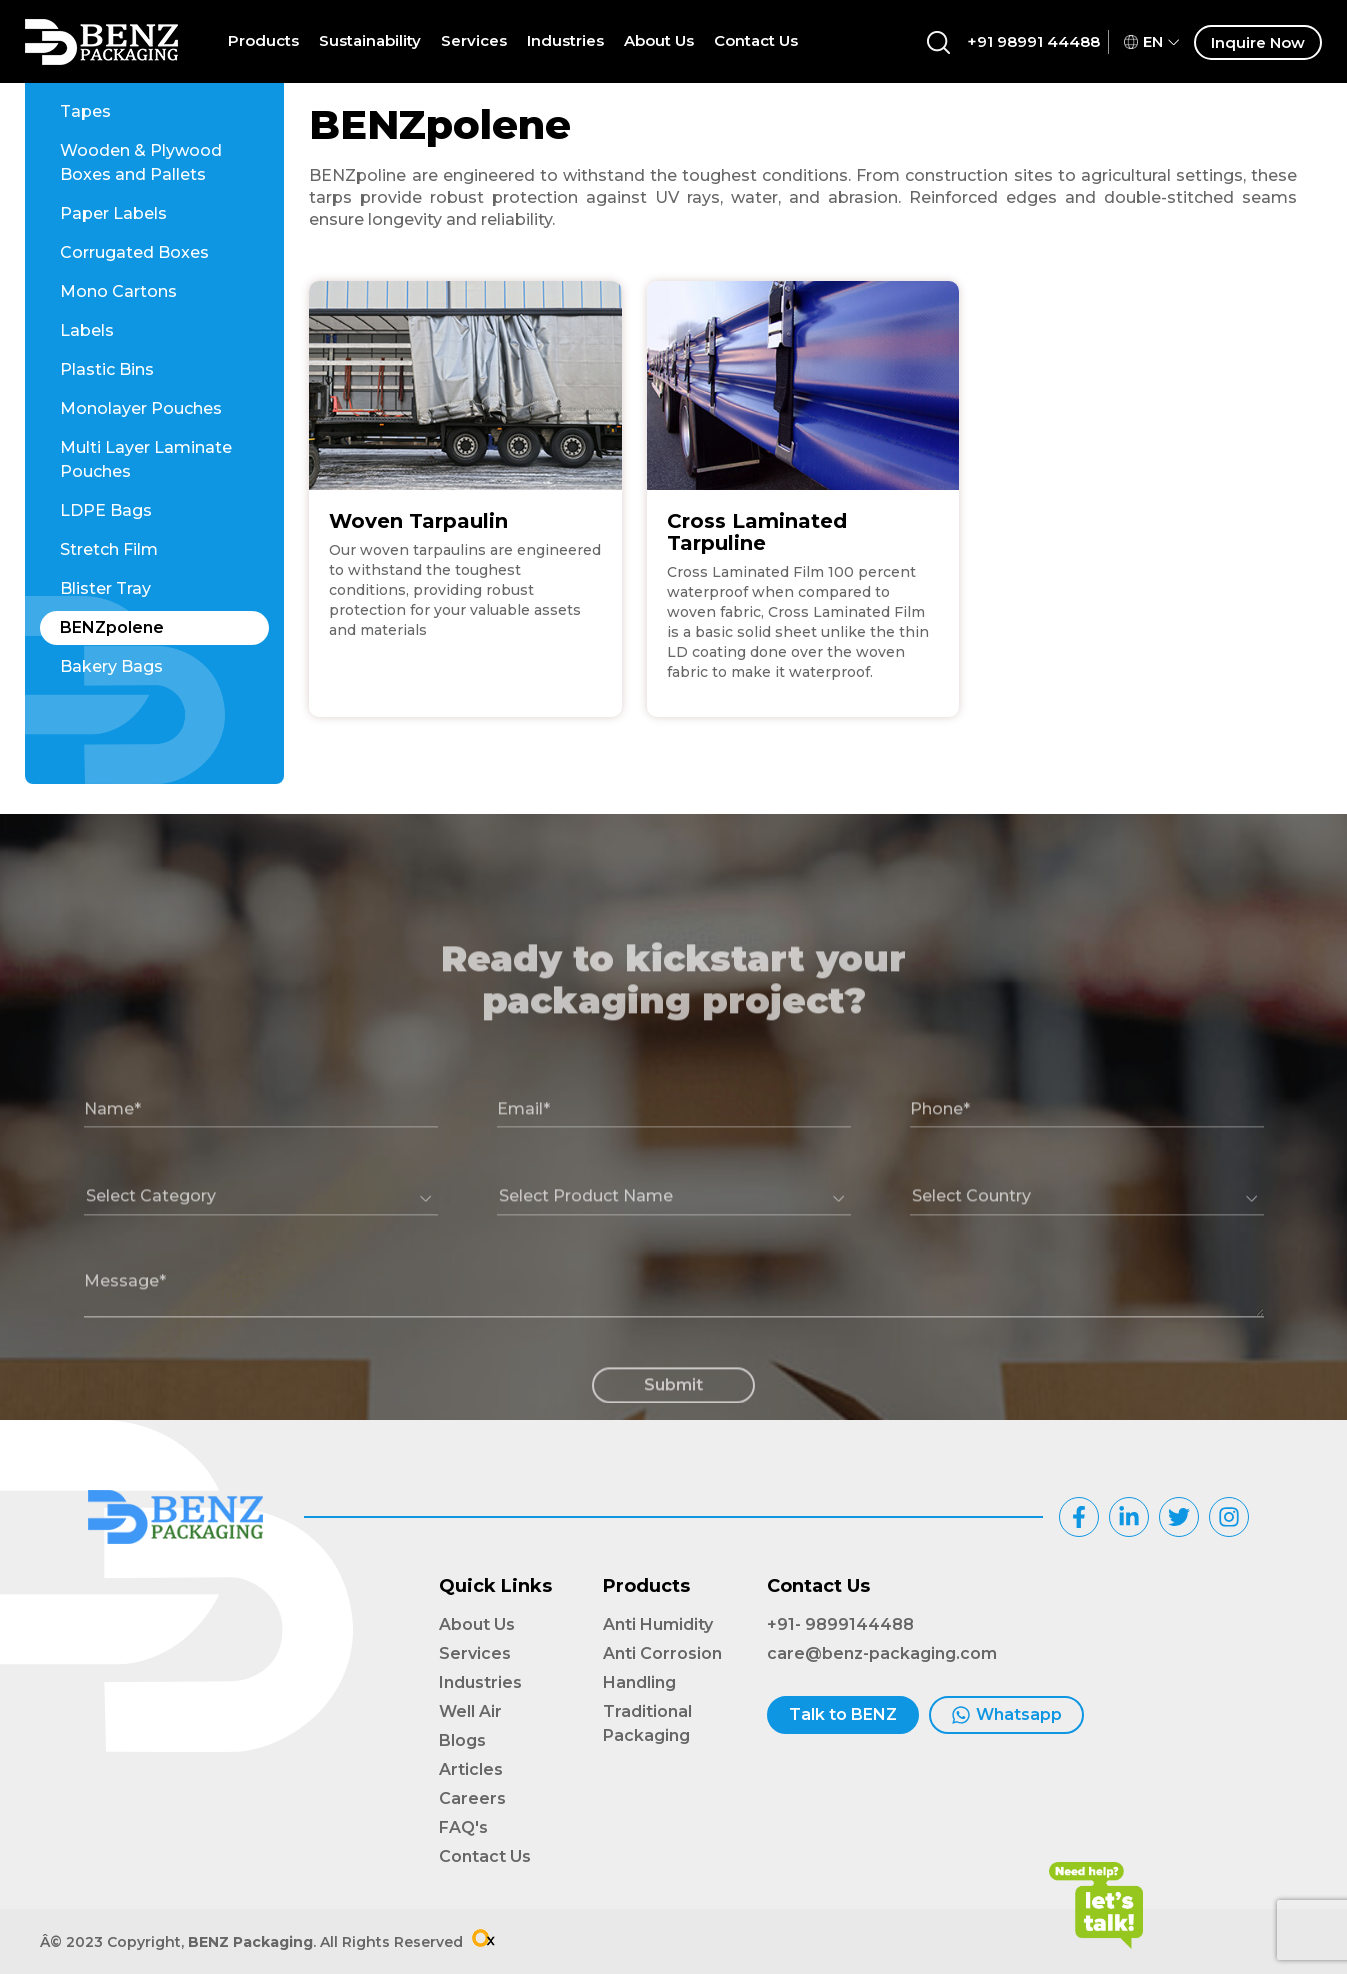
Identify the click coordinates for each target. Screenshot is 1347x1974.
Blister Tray (105, 588)
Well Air (470, 1711)
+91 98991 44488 (1033, 41)
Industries (565, 40)
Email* (523, 1158)
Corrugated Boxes (134, 252)
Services (474, 40)
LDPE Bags (106, 510)
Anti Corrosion (662, 1653)
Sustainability (370, 40)
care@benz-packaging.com (882, 1653)
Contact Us (756, 40)
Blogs (462, 1740)
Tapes (85, 111)
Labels (87, 330)
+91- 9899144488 (840, 1624)
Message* (125, 1330)
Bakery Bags (111, 666)
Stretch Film (109, 549)
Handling (639, 1682)
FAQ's (463, 1827)
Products (263, 40)
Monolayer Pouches (141, 408)
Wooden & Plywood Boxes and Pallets (141, 162)
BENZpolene (112, 627)
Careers (472, 1798)
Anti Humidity (658, 1624)
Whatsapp (1006, 1715)
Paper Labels (113, 213)
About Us (659, 40)
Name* (112, 1158)
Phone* (940, 1158)
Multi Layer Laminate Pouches (146, 459)
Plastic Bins (107, 369)
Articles (471, 1769)
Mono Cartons (118, 291)
